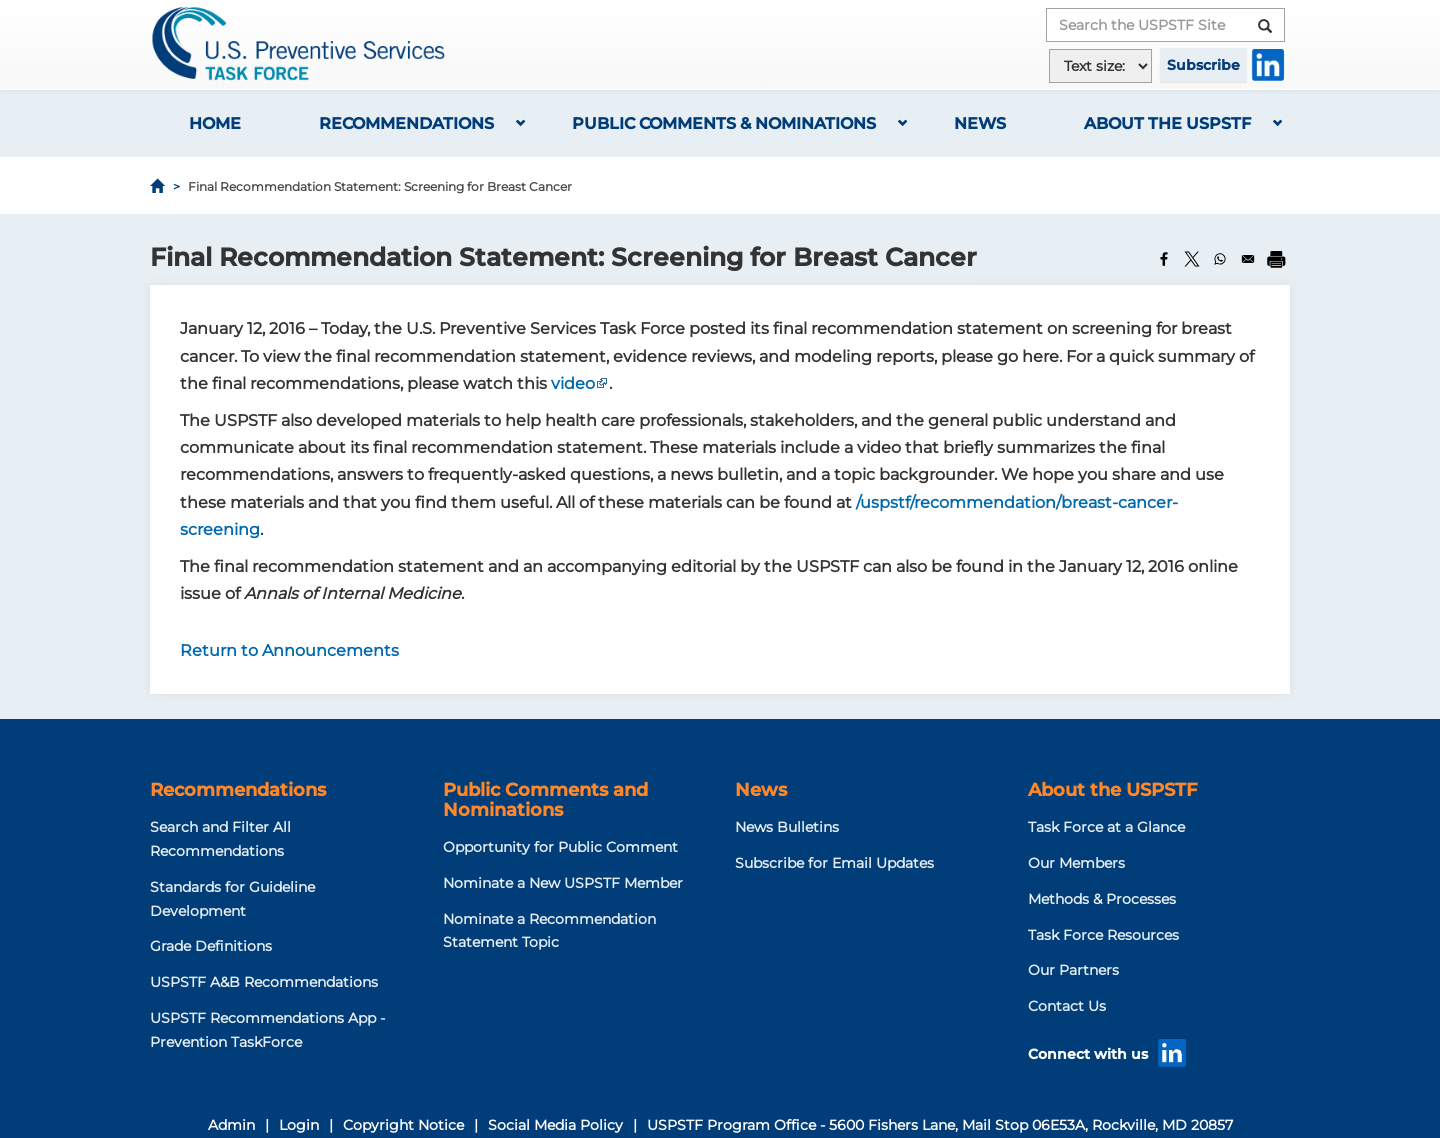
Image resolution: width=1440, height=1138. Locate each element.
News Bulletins (787, 827)
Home (215, 123)
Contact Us (1067, 1006)
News (980, 123)
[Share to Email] (1248, 259)
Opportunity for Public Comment (560, 847)
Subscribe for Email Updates (834, 863)
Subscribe (1203, 65)
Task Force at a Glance (1106, 827)
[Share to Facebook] (1164, 259)
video (573, 383)
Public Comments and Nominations (545, 800)
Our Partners (1073, 970)
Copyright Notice (403, 1125)
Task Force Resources (1103, 935)
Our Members (1076, 863)
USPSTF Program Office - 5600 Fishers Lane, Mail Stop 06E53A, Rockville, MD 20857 (940, 1125)
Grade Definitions (211, 946)
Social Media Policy (555, 1125)
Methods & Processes (1102, 899)
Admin (231, 1125)
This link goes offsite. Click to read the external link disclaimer (602, 385)
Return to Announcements (289, 650)
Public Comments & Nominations (724, 123)
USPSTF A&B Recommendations (264, 982)
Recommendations (406, 123)
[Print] (1276, 259)
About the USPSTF (1167, 123)
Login (299, 1125)
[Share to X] (1192, 259)
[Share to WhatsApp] (1220, 259)
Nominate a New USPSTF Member (563, 883)
